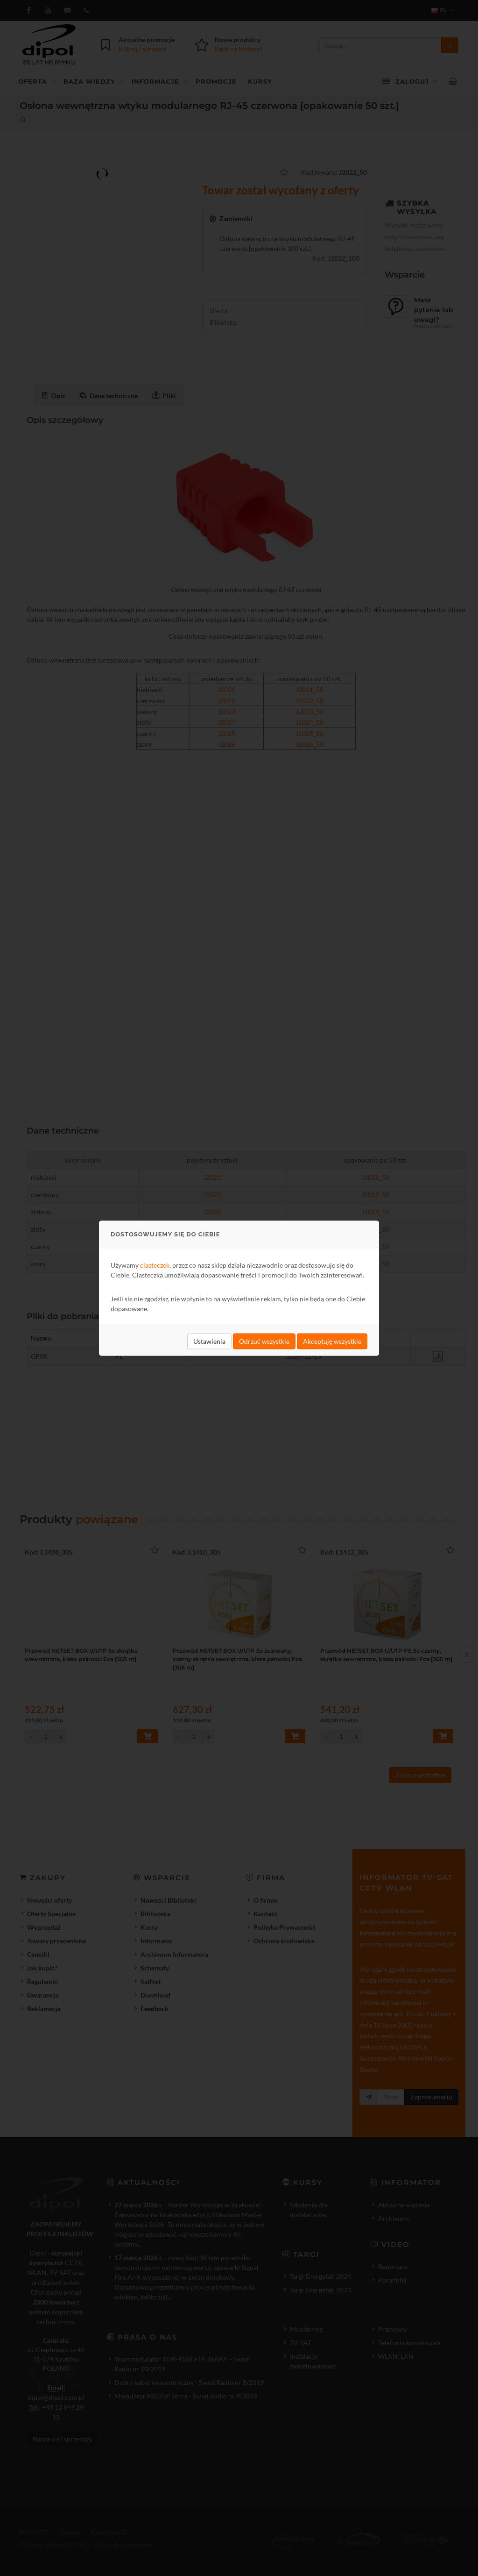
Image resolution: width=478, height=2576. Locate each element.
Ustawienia (209, 1341)
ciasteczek (154, 1265)
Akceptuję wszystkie (332, 1341)
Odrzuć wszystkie (264, 1341)
